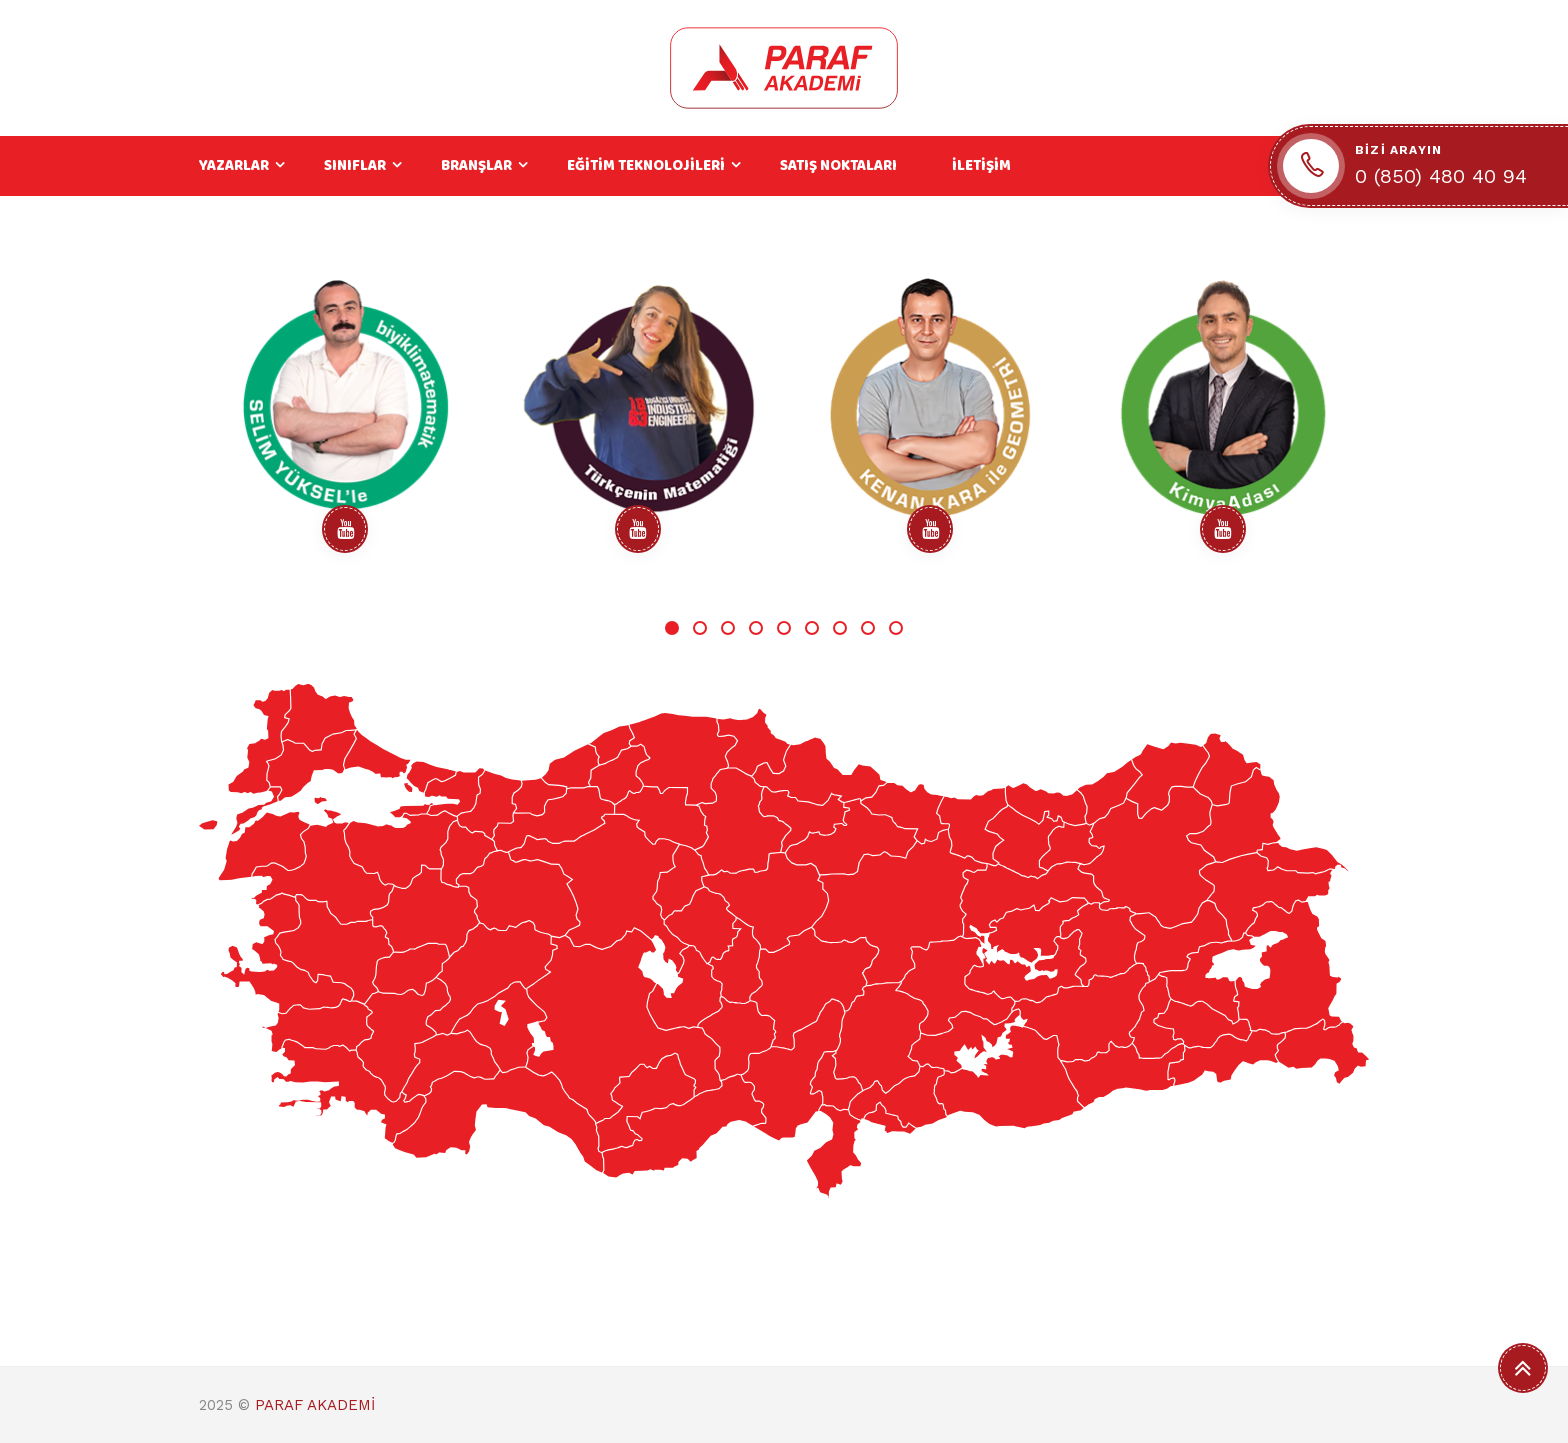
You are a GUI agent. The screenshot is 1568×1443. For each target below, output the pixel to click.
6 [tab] (812, 628)
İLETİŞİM (981, 166)
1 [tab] (672, 628)
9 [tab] (896, 628)
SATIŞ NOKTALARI (838, 166)
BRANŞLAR (476, 166)
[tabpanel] (345, 420)
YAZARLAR (234, 166)
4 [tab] (756, 628)
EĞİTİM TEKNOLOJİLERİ (646, 166)
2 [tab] (700, 628)
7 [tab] (840, 628)
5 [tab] (784, 628)
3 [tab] (728, 628)
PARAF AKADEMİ (315, 1405)
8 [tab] (868, 628)
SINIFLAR (355, 166)
